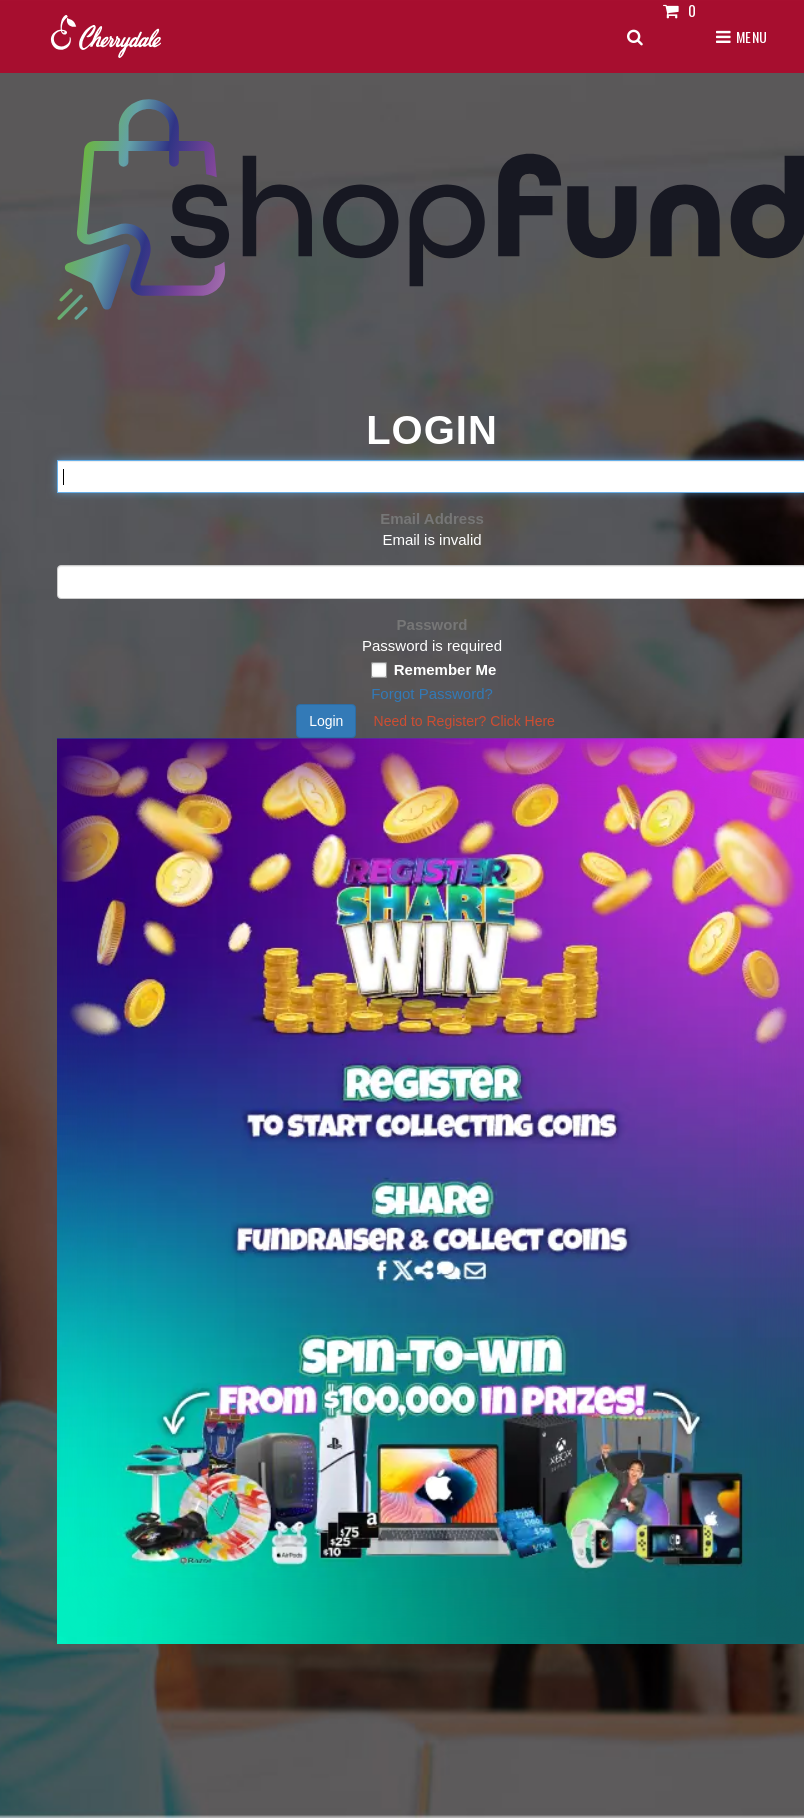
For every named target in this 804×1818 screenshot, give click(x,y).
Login (326, 721)
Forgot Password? (432, 693)
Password (432, 624)
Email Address (432, 518)
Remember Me (445, 669)
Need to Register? (464, 721)
